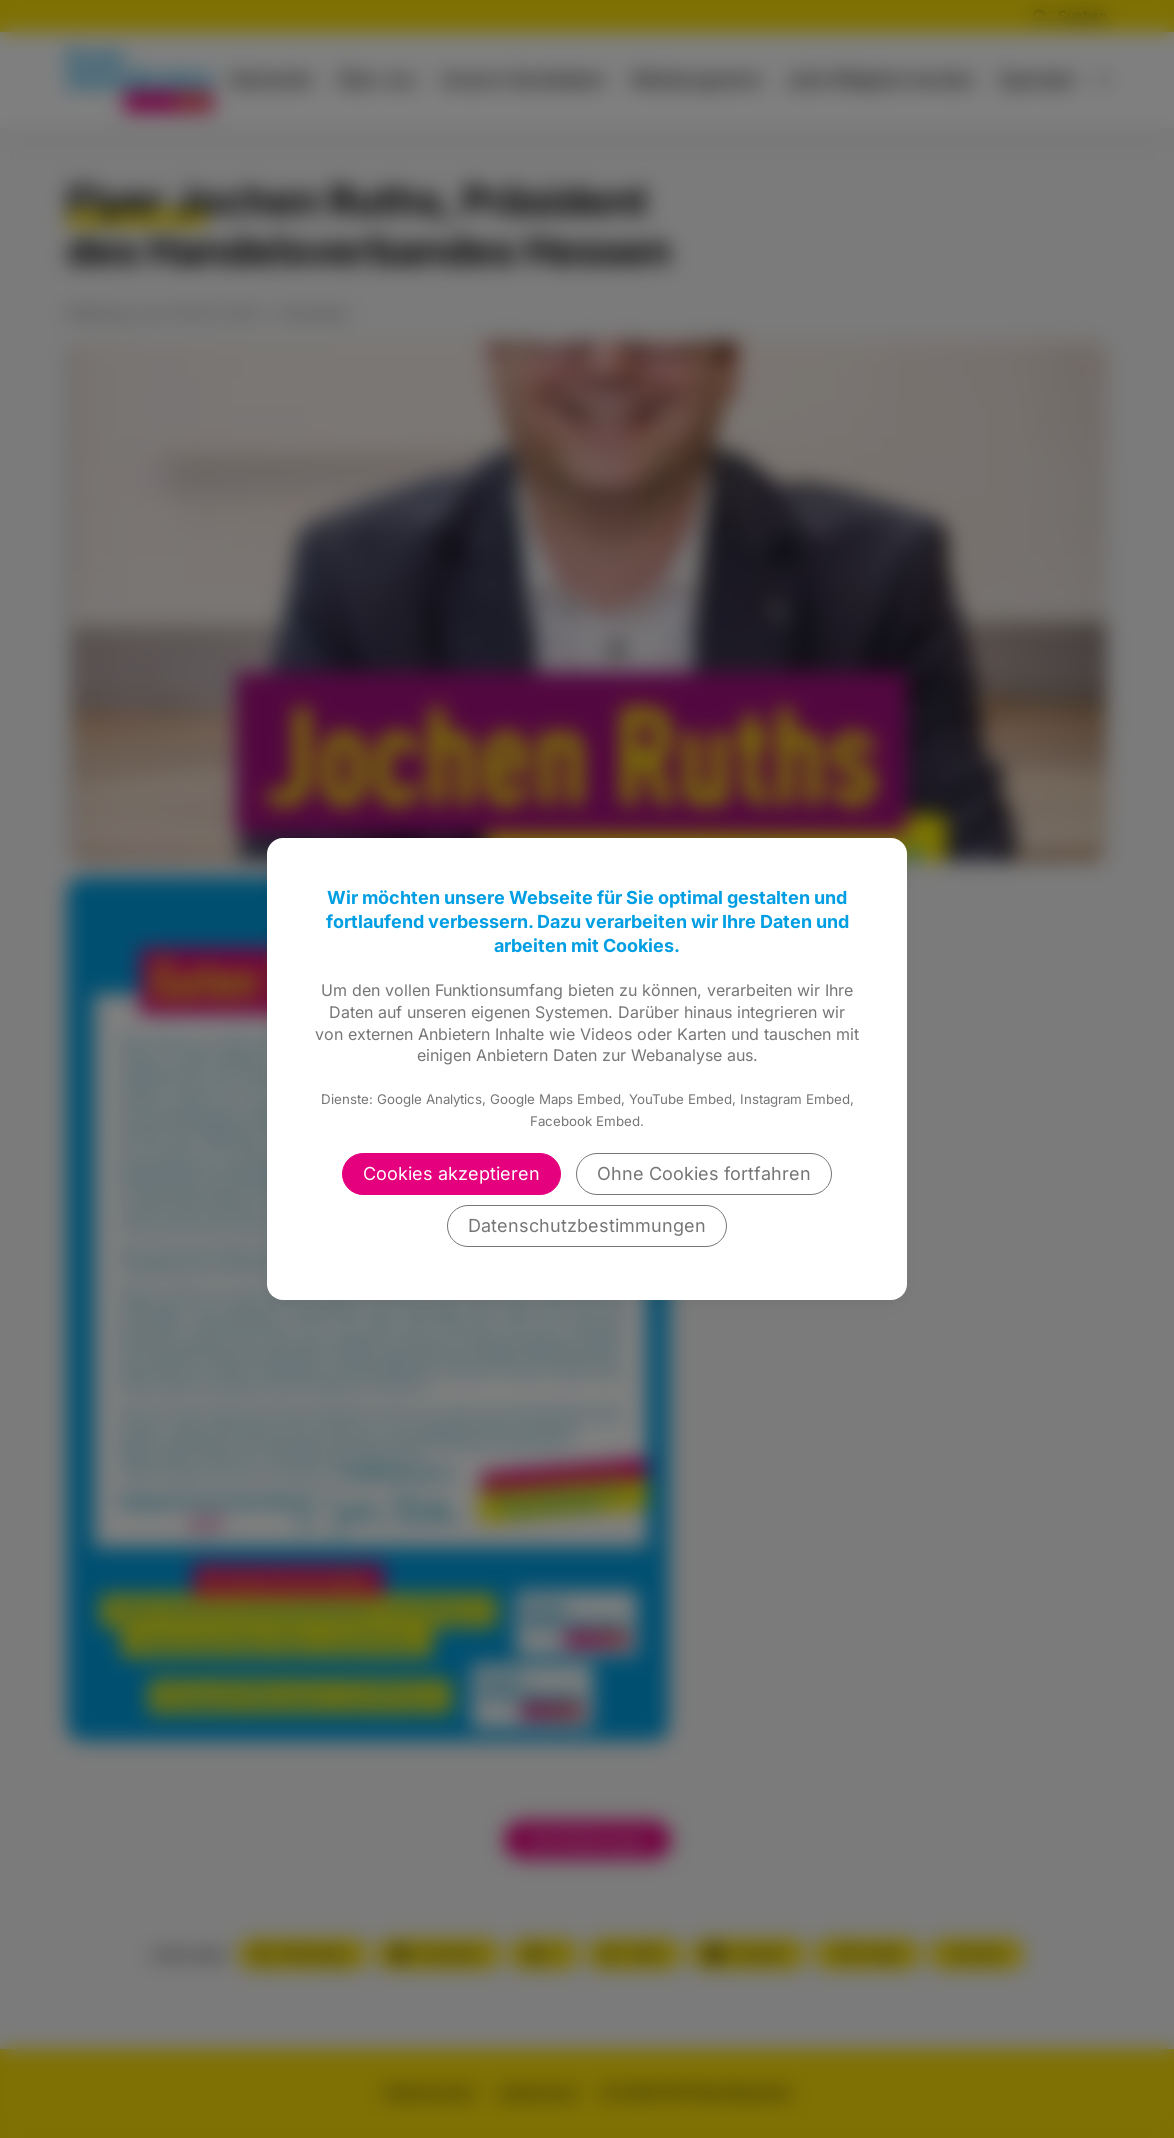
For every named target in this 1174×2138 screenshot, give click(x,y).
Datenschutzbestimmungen (587, 1225)
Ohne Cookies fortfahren (704, 1173)
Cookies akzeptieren (451, 1173)
